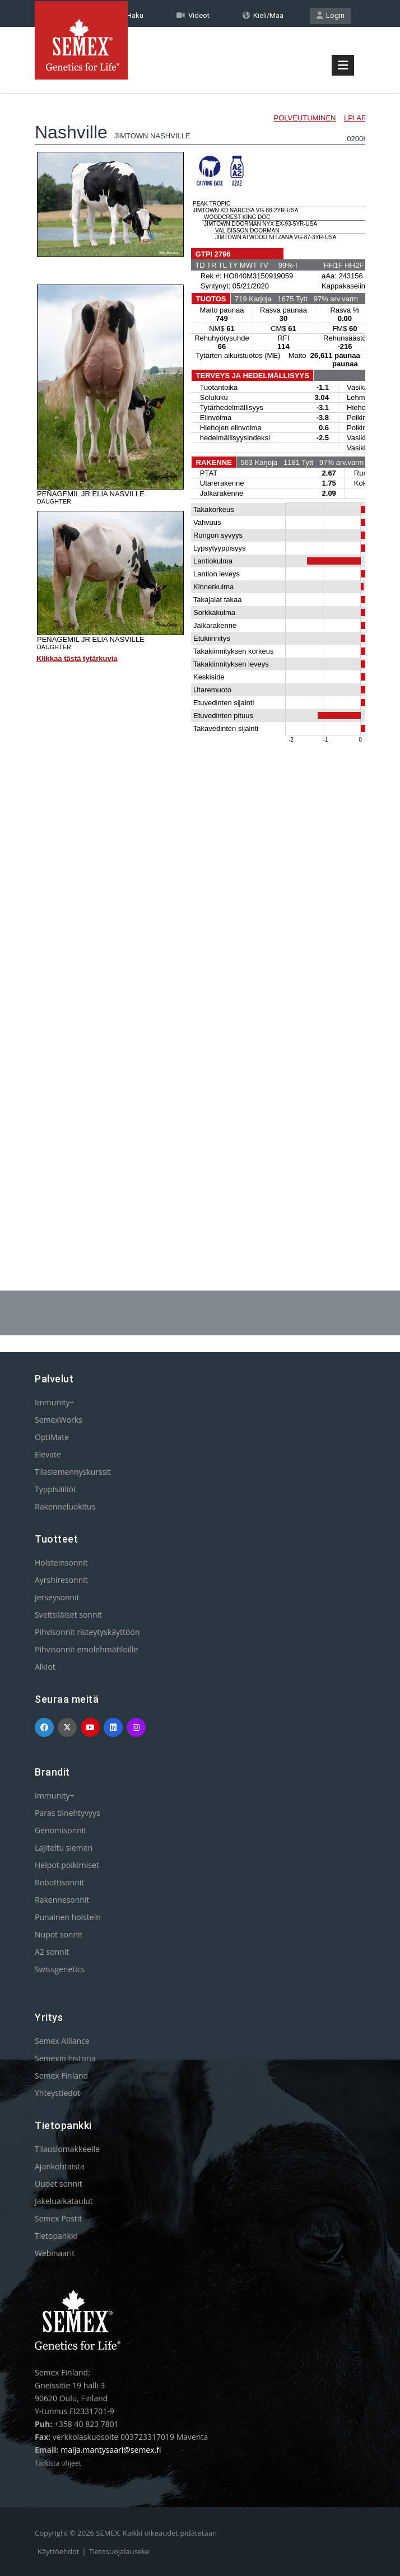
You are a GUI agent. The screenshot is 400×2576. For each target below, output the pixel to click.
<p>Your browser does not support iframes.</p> (200, 660)
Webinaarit (55, 2253)
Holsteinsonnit (61, 1562)
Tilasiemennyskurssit (73, 1471)
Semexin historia (65, 2058)
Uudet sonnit (58, 2183)
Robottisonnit (59, 1882)
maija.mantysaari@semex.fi (111, 2449)
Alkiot (45, 1666)
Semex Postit (58, 2218)
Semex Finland (61, 2075)
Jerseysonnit (57, 1597)
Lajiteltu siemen (63, 1847)
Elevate (48, 1454)
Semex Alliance (62, 2040)
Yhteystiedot (57, 2093)
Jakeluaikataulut (64, 2201)
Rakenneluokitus (65, 1506)
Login (331, 15)
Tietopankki (56, 2235)
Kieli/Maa (263, 15)
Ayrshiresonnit (61, 1580)
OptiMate (52, 1437)
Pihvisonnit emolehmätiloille (86, 1649)
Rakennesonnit (62, 1899)
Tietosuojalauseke (119, 2551)
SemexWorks (58, 1419)
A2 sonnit (52, 1951)
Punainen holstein (68, 1917)
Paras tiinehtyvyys (67, 1813)
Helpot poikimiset (67, 1865)
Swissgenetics (60, 1969)
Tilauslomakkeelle (67, 2149)
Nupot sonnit (59, 1934)
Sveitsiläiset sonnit (68, 1614)
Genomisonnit (60, 1830)
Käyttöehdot (58, 2551)
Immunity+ (55, 1402)
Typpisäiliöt (55, 1489)
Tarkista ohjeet (58, 2463)
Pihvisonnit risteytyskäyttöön (87, 1632)
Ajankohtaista (60, 2166)
